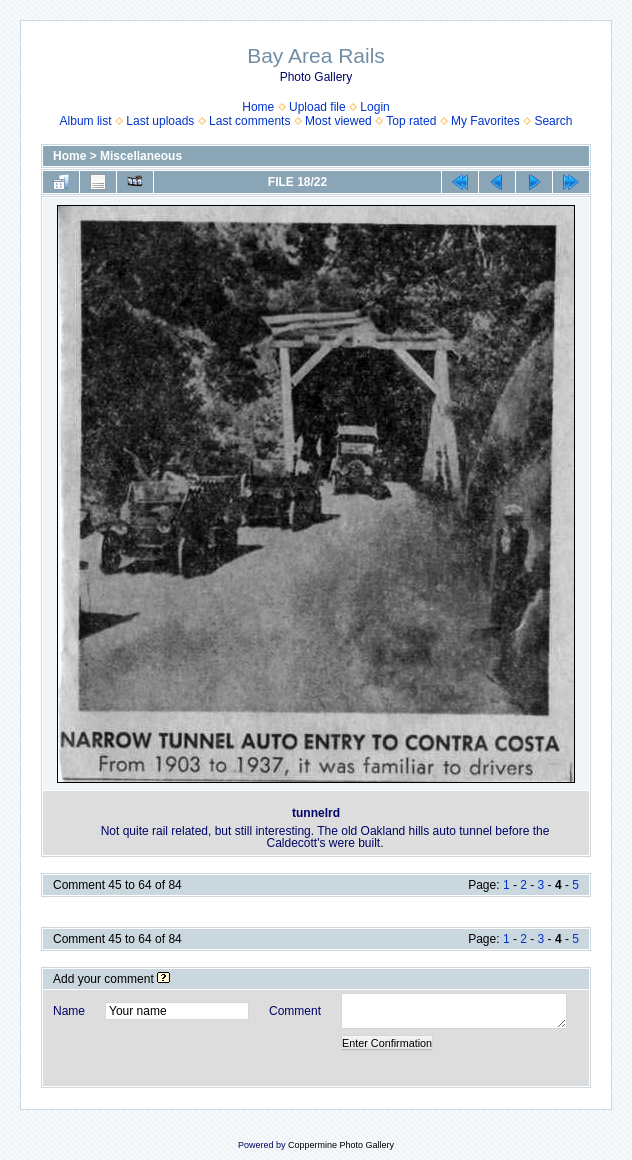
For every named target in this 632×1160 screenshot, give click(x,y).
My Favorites (485, 121)
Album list (86, 121)
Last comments (249, 121)
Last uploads (160, 121)
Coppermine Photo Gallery (341, 1145)
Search (553, 121)
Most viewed (338, 121)
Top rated (411, 121)
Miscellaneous (141, 156)
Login (374, 107)
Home (258, 107)
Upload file (317, 107)
